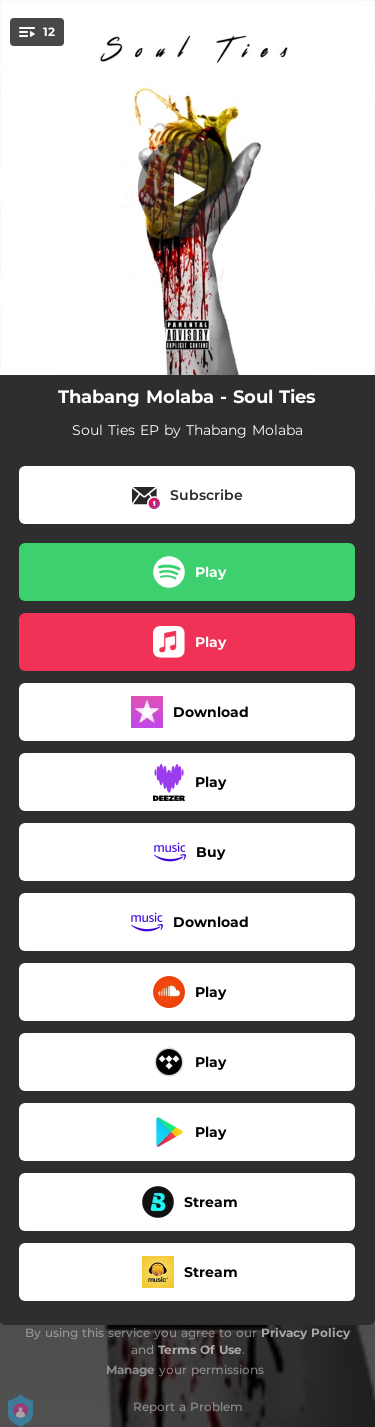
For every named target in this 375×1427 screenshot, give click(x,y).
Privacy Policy (305, 1332)
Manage (130, 1369)
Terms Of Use (200, 1349)
